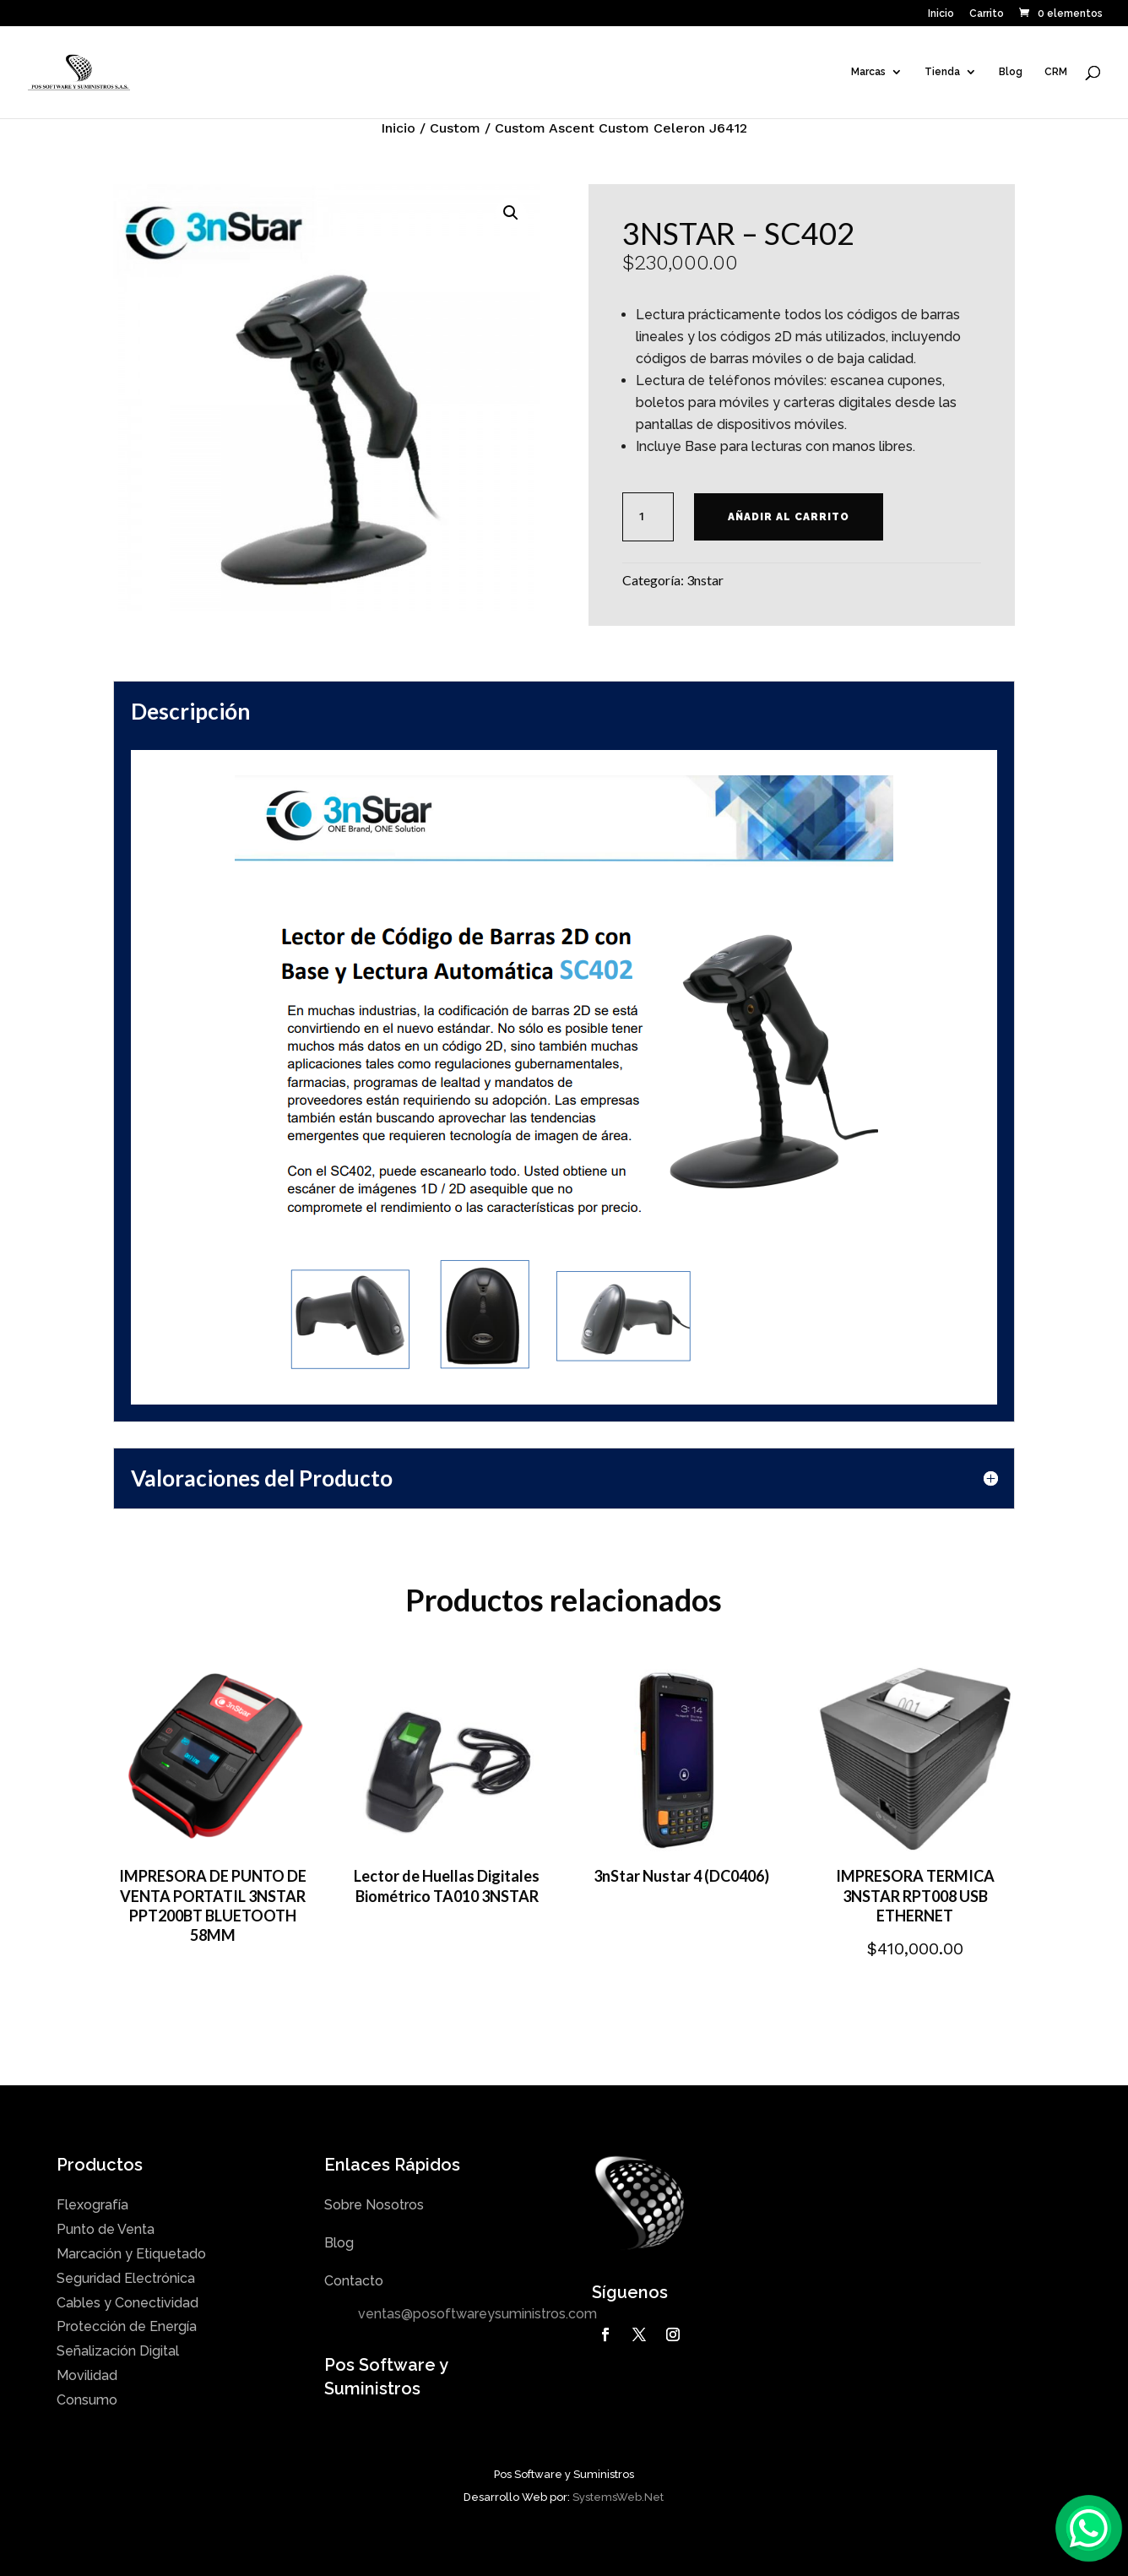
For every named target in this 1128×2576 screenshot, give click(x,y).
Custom (455, 128)
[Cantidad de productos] (647, 516)
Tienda (942, 72)
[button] (511, 213)
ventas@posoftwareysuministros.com (477, 2314)
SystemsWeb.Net (618, 2497)
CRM (1055, 72)
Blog (1010, 72)
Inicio (941, 13)
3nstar (705, 580)
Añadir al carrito (788, 517)
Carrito (986, 13)
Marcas (868, 72)
